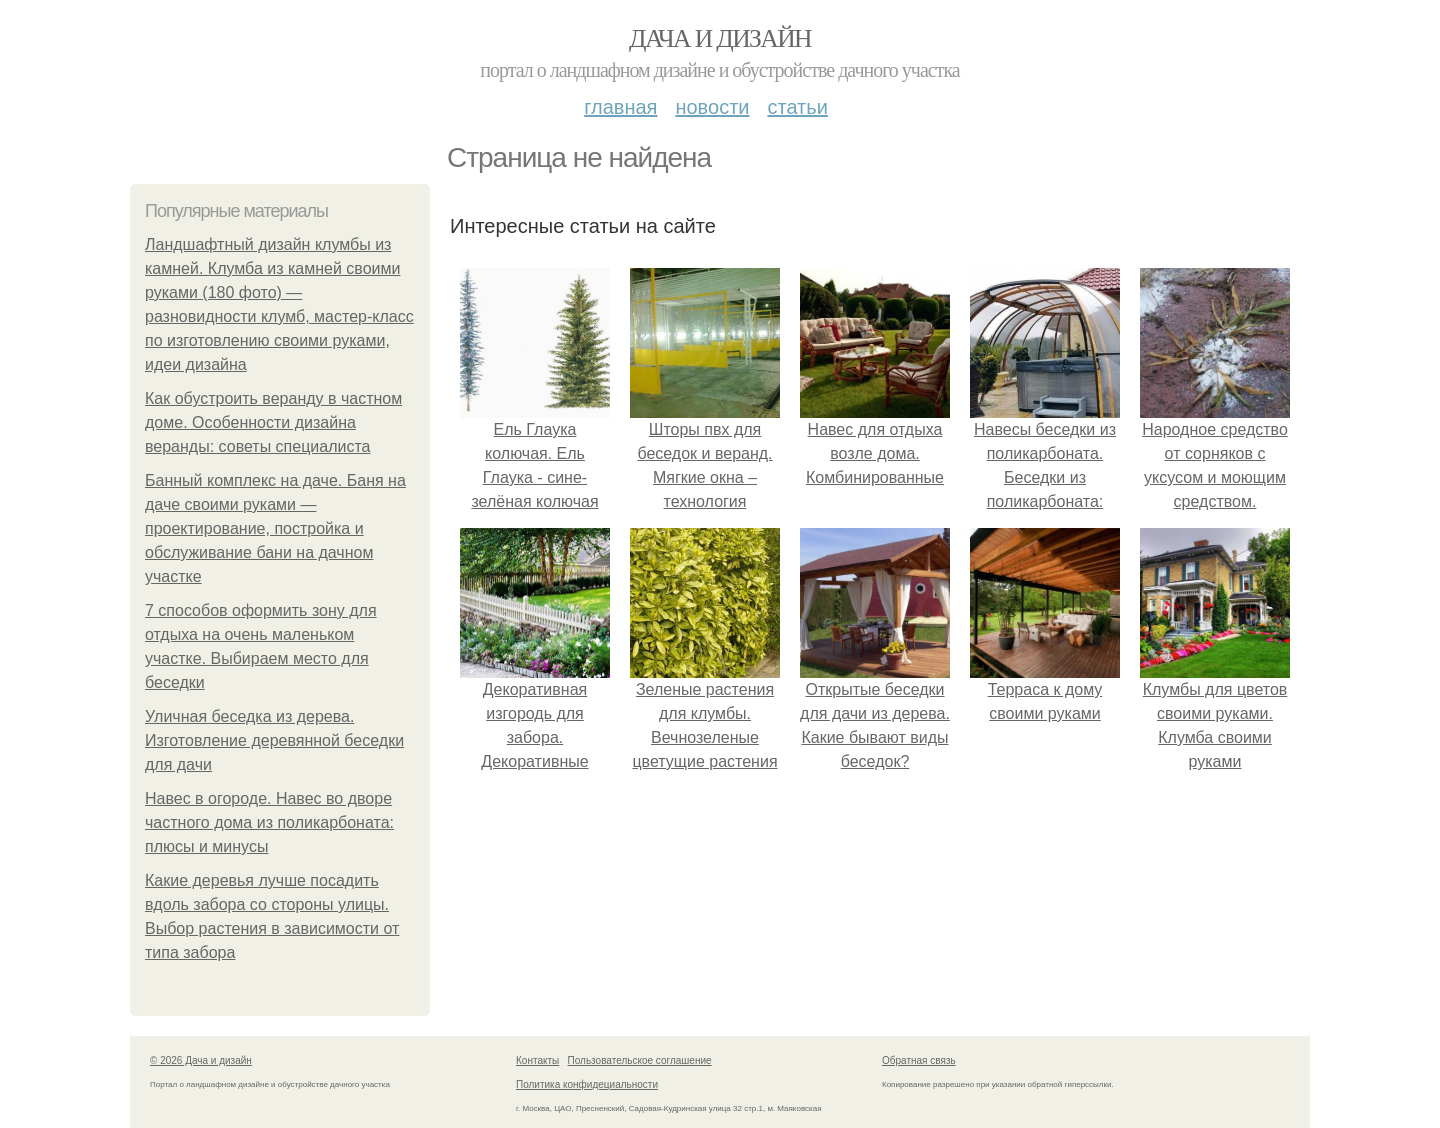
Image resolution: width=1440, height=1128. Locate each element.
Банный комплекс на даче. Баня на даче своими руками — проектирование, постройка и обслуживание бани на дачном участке (275, 528)
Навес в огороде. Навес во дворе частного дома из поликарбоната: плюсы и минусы (269, 822)
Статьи (797, 107)
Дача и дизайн (720, 38)
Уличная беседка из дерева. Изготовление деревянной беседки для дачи (274, 740)
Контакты (537, 1060)
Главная (620, 107)
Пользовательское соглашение (640, 1060)
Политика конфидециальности (587, 1084)
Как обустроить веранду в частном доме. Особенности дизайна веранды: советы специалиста (273, 422)
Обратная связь (919, 1060)
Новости (712, 107)
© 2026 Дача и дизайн (201, 1060)
